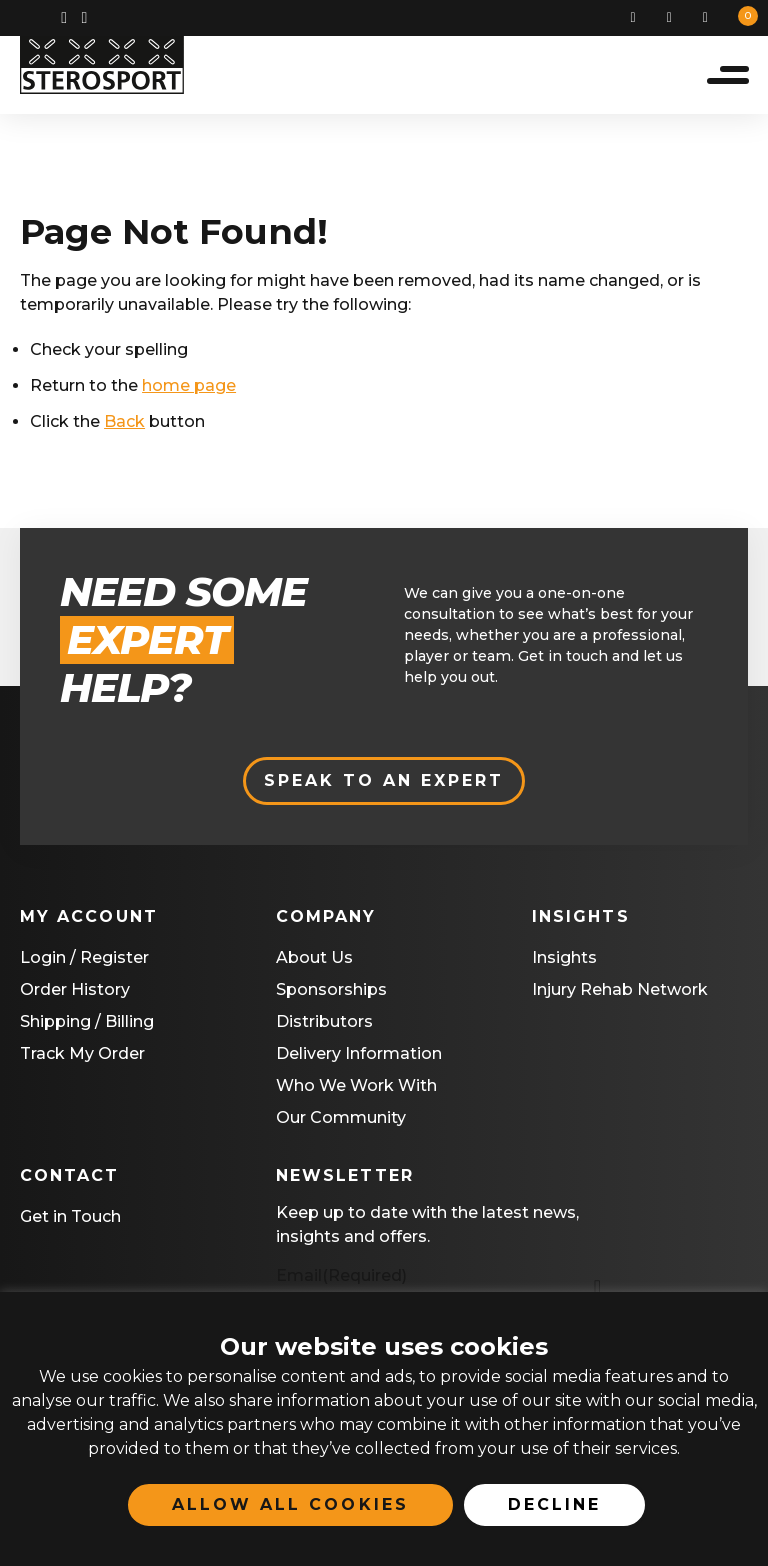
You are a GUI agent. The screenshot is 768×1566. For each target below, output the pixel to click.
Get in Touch (70, 1219)
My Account (677, 18)
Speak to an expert (384, 782)
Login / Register (84, 960)
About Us (314, 960)
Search (641, 18)
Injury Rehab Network (620, 992)
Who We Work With (356, 1088)
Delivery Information (359, 1056)
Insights (564, 960)
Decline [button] (554, 1504)
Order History (75, 992)
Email (341, 1278)
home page (189, 390)
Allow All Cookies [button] (290, 1504)
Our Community (341, 1120)
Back (124, 426)
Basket (713, 18)
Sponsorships (331, 992)
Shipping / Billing (87, 1024)
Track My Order (82, 1056)
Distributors (324, 1024)
